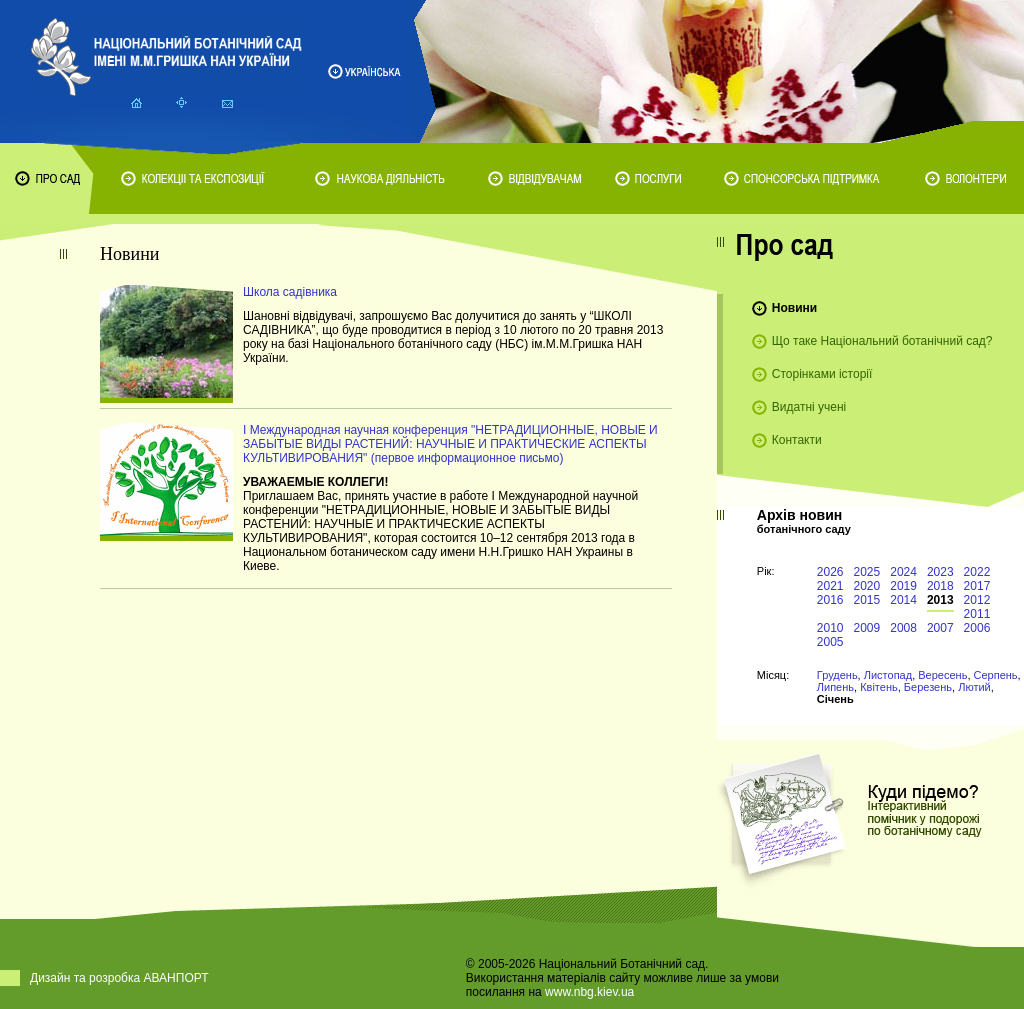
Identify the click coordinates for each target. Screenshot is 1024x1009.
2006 (977, 628)
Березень (928, 687)
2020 (867, 586)
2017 (977, 586)
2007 (940, 628)
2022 (977, 572)
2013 (940, 600)
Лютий (974, 687)
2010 (830, 628)
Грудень (837, 675)
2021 (830, 586)
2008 (903, 628)
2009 (867, 628)
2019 (903, 586)
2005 (830, 642)
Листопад (888, 675)
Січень (835, 699)
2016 (830, 600)
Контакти (797, 440)
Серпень (996, 675)
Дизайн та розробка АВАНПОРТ (119, 978)
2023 (940, 572)
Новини (794, 308)
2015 (867, 600)
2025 (867, 572)
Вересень (942, 675)
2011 (977, 614)
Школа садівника (290, 292)
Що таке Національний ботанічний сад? (882, 341)
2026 (830, 572)
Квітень (879, 687)
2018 (940, 586)
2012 (977, 600)
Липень (835, 687)
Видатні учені (809, 407)
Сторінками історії (822, 374)
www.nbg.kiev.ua (589, 992)
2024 (903, 572)
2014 (903, 600)
